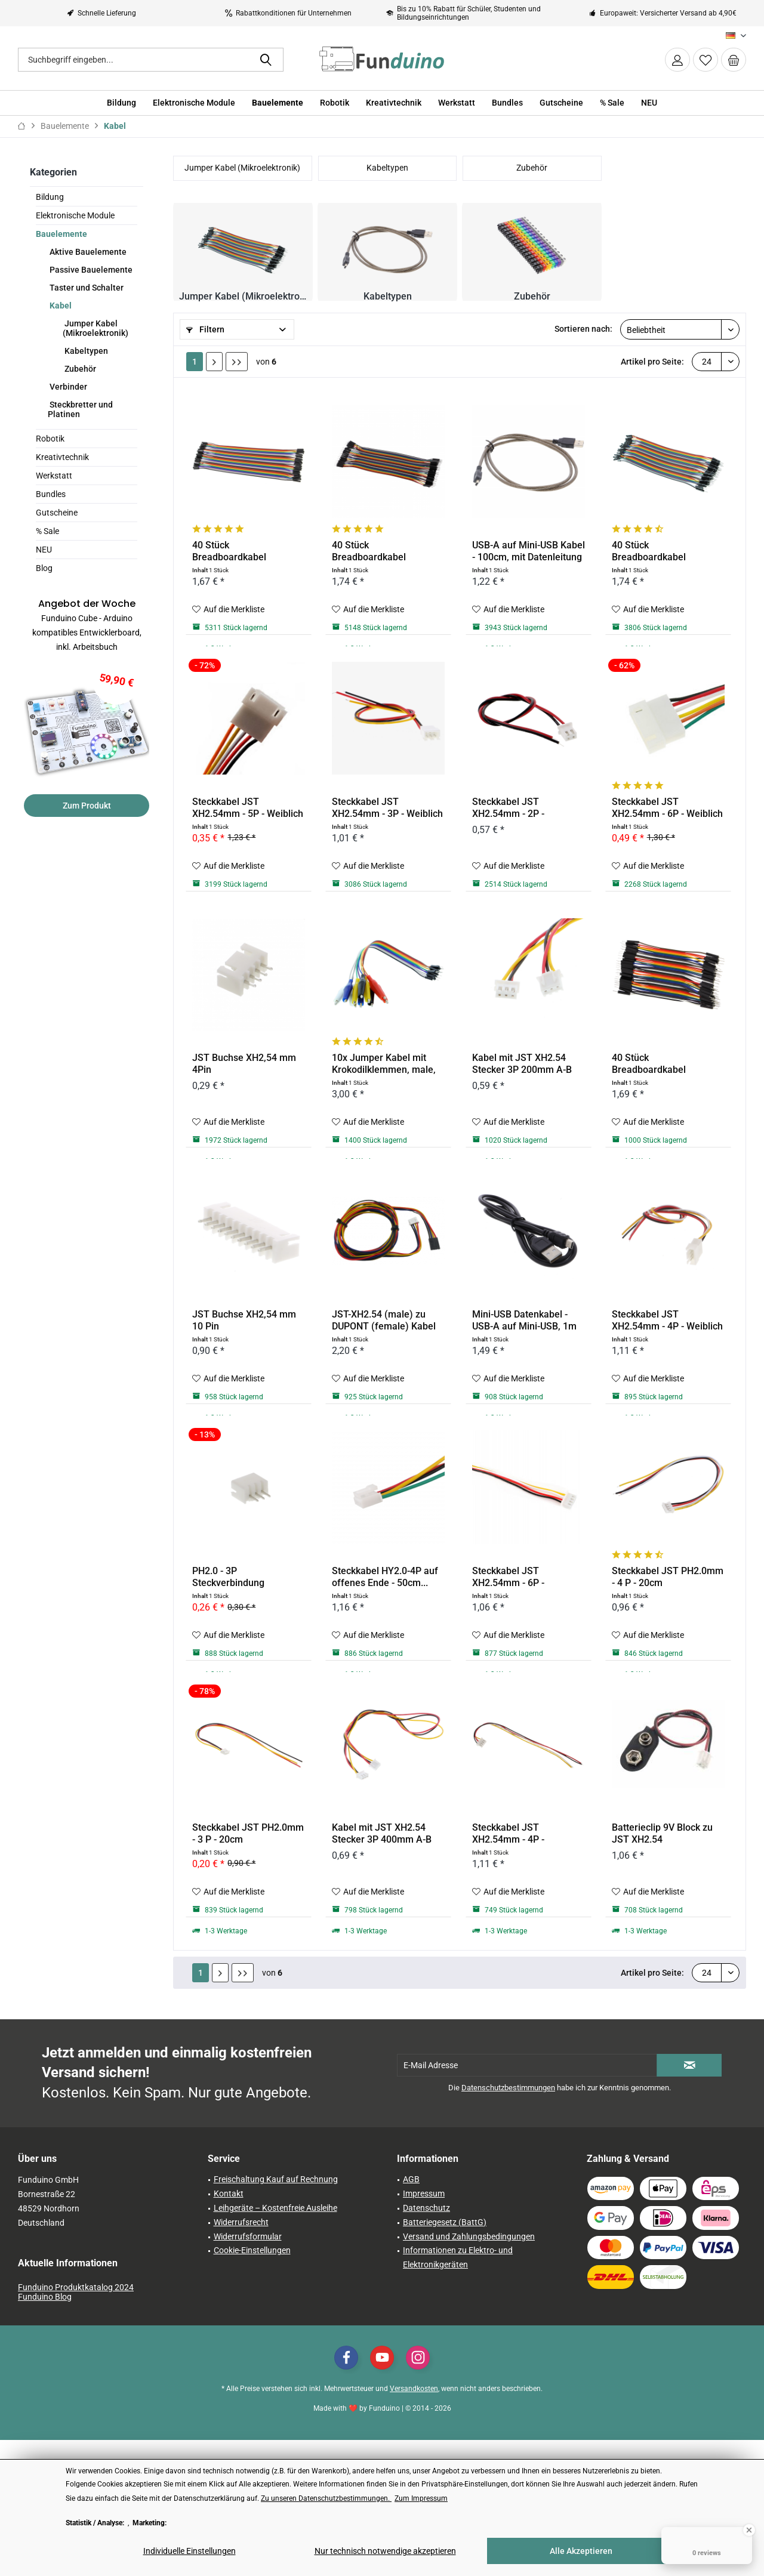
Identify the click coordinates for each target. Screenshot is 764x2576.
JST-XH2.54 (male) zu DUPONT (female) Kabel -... (384, 1320)
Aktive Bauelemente (87, 252)
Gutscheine (57, 512)
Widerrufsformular (248, 2236)
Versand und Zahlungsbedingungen (469, 2236)
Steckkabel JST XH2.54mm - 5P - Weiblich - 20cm (247, 808)
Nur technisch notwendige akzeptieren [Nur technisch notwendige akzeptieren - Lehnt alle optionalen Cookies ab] (385, 2551)
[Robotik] (335, 103)
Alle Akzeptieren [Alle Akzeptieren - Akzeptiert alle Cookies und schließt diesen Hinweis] (581, 2551)
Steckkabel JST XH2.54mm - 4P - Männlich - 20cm (508, 1834)
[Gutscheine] (561, 103)
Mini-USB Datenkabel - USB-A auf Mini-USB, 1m (524, 1320)
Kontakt (229, 2193)
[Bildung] (121, 103)
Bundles (51, 494)
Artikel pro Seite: (652, 361)
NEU (44, 549)
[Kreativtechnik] (394, 103)
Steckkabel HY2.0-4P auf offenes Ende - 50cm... (385, 1576)
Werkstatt (54, 475)
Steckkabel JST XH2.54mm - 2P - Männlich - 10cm (508, 808)
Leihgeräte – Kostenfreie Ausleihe (275, 2208)
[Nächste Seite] (214, 361)
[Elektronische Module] (194, 103)
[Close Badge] (749, 2530)
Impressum (424, 2193)
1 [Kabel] (194, 361)
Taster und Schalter (86, 287)
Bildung (50, 197)
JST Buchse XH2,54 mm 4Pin (244, 1063)
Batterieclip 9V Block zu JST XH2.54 (662, 1833)
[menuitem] (733, 60)
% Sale (47, 531)
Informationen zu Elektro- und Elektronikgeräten (458, 2257)
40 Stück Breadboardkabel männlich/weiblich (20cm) (667, 551)
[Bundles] (507, 103)
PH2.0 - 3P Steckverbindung (228, 1576)
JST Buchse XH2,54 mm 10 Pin (244, 1320)
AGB (411, 2179)
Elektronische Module (75, 215)
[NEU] (649, 103)
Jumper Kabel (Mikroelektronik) (95, 328)
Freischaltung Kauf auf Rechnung (276, 2179)
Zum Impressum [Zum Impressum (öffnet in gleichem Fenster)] (421, 2498)
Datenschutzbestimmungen (508, 2087)
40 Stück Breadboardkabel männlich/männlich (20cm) (373, 551)
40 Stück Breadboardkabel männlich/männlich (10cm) (653, 1064)
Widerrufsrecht (241, 2222)
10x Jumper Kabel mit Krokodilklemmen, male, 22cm (384, 1064)
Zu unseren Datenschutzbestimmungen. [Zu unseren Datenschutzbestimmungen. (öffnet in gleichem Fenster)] (326, 2498)
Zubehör (79, 369)
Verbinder (67, 386)
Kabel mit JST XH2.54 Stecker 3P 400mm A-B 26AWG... (382, 1834)
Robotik (50, 438)
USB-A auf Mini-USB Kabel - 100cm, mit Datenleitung (528, 551)
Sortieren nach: (583, 329)
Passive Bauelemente (90, 269)
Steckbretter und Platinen (80, 409)
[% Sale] (612, 103)
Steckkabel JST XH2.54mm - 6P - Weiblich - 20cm (667, 808)
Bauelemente (61, 234)
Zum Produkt (87, 805)
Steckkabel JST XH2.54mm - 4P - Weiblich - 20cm (667, 1320)
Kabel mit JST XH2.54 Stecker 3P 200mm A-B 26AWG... (522, 1064)
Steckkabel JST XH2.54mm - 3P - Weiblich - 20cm (387, 808)
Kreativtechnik (62, 457)
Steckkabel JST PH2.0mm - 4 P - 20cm (667, 1576)
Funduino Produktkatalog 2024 (76, 2287)
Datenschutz (426, 2208)
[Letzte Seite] (237, 361)
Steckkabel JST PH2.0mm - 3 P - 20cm (248, 1833)
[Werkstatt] (456, 103)
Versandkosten (414, 2388)
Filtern (205, 329)
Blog (44, 568)
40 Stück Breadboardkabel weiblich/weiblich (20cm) (246, 551)
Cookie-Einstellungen (252, 2250)
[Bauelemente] (278, 103)
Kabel (60, 305)
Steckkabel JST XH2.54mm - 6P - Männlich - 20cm (508, 1577)
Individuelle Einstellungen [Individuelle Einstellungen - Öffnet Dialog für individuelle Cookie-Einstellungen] (189, 2551)
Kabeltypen (85, 351)
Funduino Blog (45, 2297)
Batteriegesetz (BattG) (444, 2222)
